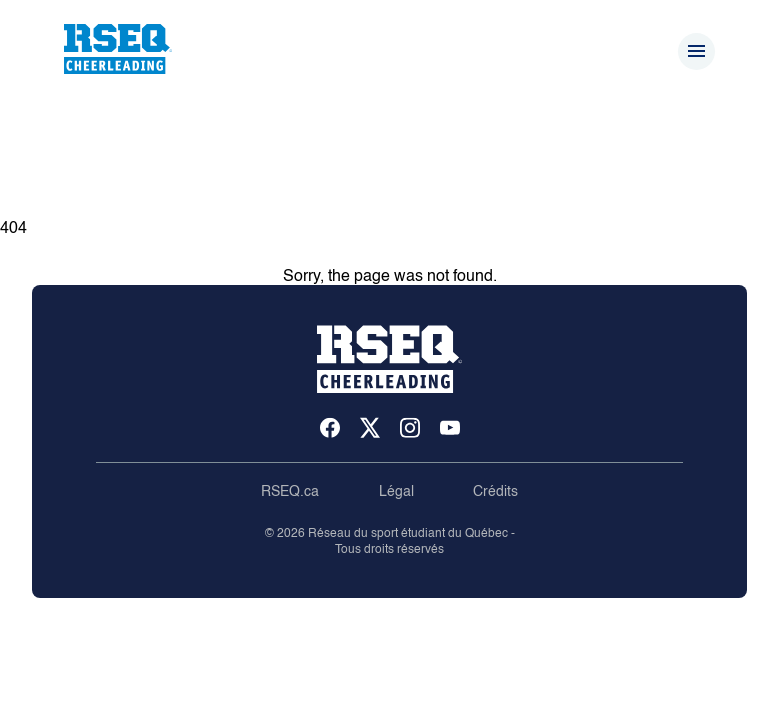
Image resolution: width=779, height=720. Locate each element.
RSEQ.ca (290, 492)
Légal (396, 492)
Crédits (495, 492)
